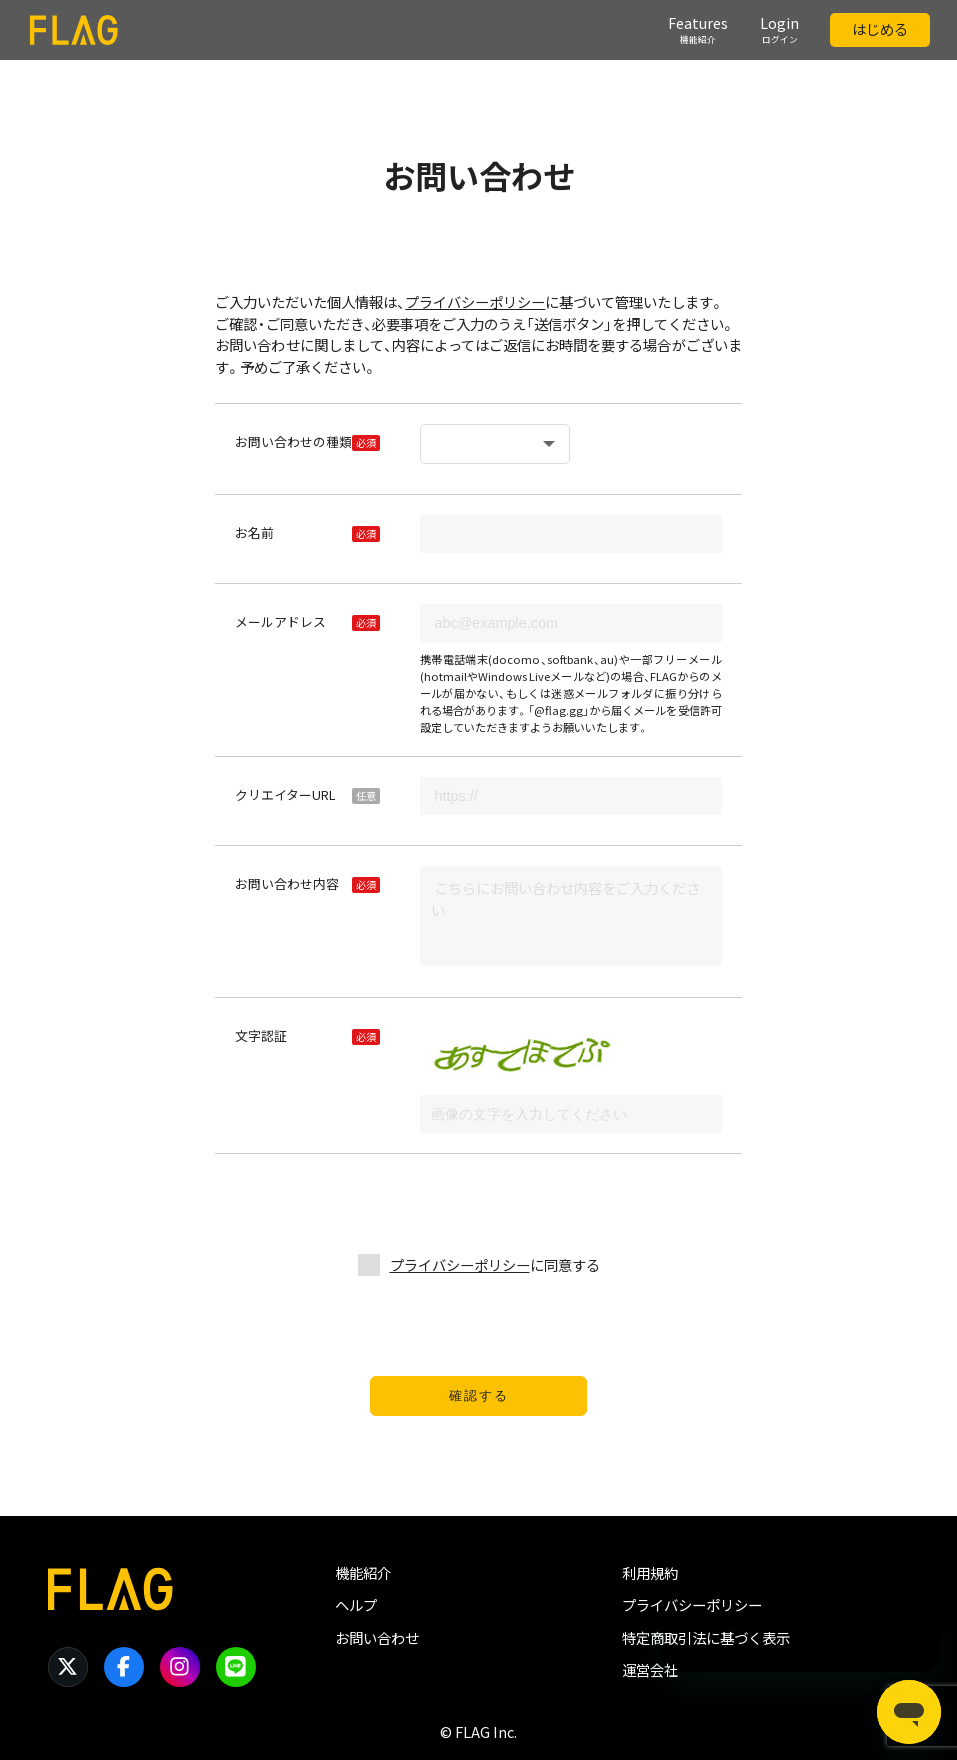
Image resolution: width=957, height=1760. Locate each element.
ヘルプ (356, 1605)
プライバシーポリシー (475, 302)
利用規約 (650, 1573)
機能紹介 (363, 1573)
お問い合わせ (377, 1638)
